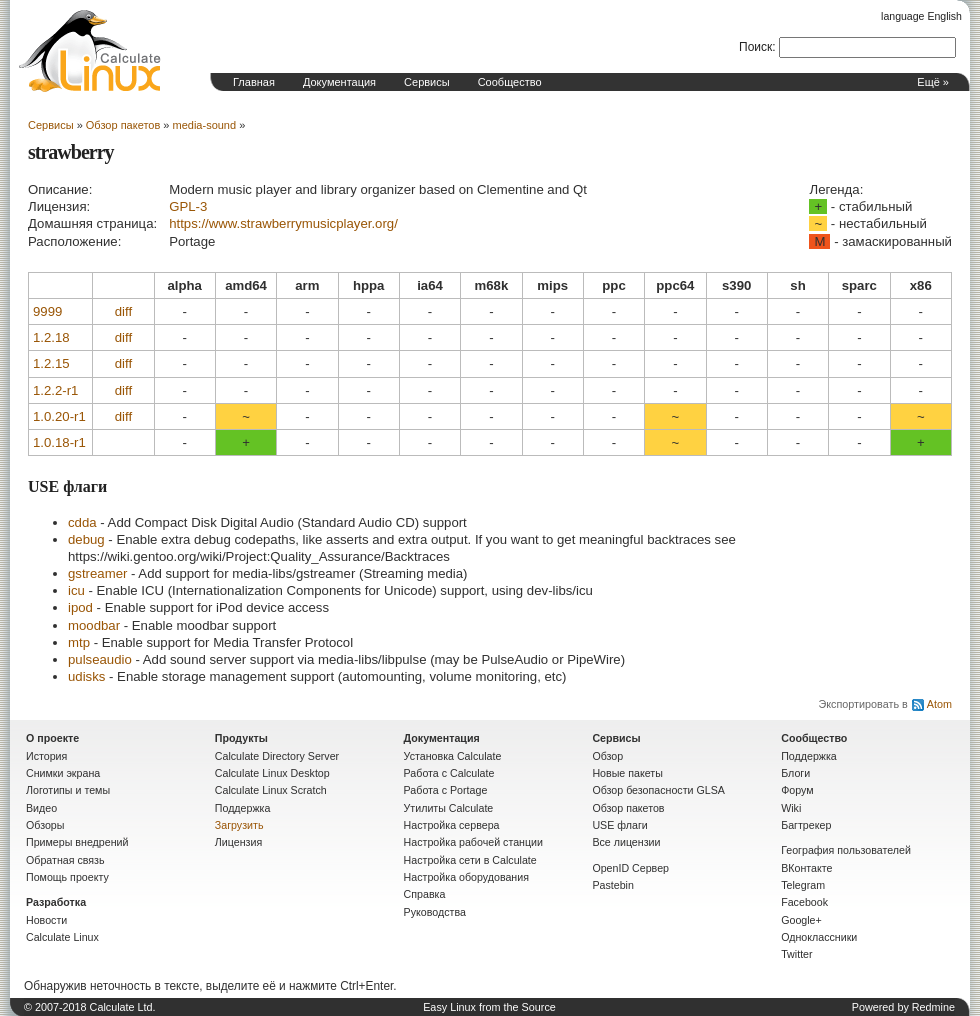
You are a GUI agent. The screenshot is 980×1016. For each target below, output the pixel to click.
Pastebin (612, 885)
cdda (82, 522)
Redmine (933, 1007)
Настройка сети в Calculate (470, 860)
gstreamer (97, 573)
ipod (80, 607)
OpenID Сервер (630, 868)
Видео (41, 808)
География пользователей (846, 850)
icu (76, 590)
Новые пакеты (627, 773)
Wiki (791, 808)
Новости (46, 920)
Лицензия (238, 842)
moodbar (94, 625)
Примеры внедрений (77, 842)
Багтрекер (806, 825)
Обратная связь (65, 860)
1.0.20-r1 (59, 416)
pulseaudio (100, 659)
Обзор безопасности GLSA (658, 790)
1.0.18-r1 (59, 442)
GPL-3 (188, 206)
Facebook (804, 902)
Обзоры (45, 825)
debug (86, 539)
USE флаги (619, 825)
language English (921, 16)
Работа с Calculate (449, 773)
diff (123, 311)
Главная (254, 82)
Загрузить (239, 825)
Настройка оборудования (466, 877)
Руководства (435, 912)
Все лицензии (626, 842)
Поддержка (243, 808)
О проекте (52, 738)
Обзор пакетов (123, 125)
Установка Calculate (453, 756)
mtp (79, 642)
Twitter (796, 954)
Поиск (755, 47)
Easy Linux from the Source (489, 1007)
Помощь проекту (67, 877)
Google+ (801, 920)
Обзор (607, 756)
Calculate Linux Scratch (271, 790)
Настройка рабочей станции (473, 842)
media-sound (205, 125)
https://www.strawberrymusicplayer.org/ (283, 223)
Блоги (795, 773)
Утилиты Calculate (449, 808)
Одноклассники (819, 937)
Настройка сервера (452, 825)
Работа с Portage (446, 790)
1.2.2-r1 (55, 390)
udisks (86, 676)
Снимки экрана (63, 773)
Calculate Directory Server (277, 756)
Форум (797, 790)
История (46, 756)
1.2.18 (51, 337)
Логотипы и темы (68, 790)
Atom (939, 704)
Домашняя (90, 51)
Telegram (803, 885)
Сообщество (510, 82)
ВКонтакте (806, 868)
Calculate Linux (62, 937)
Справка (425, 894)
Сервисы (427, 82)
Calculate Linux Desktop (272, 773)
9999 (47, 311)
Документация (339, 82)
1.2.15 (51, 363)
